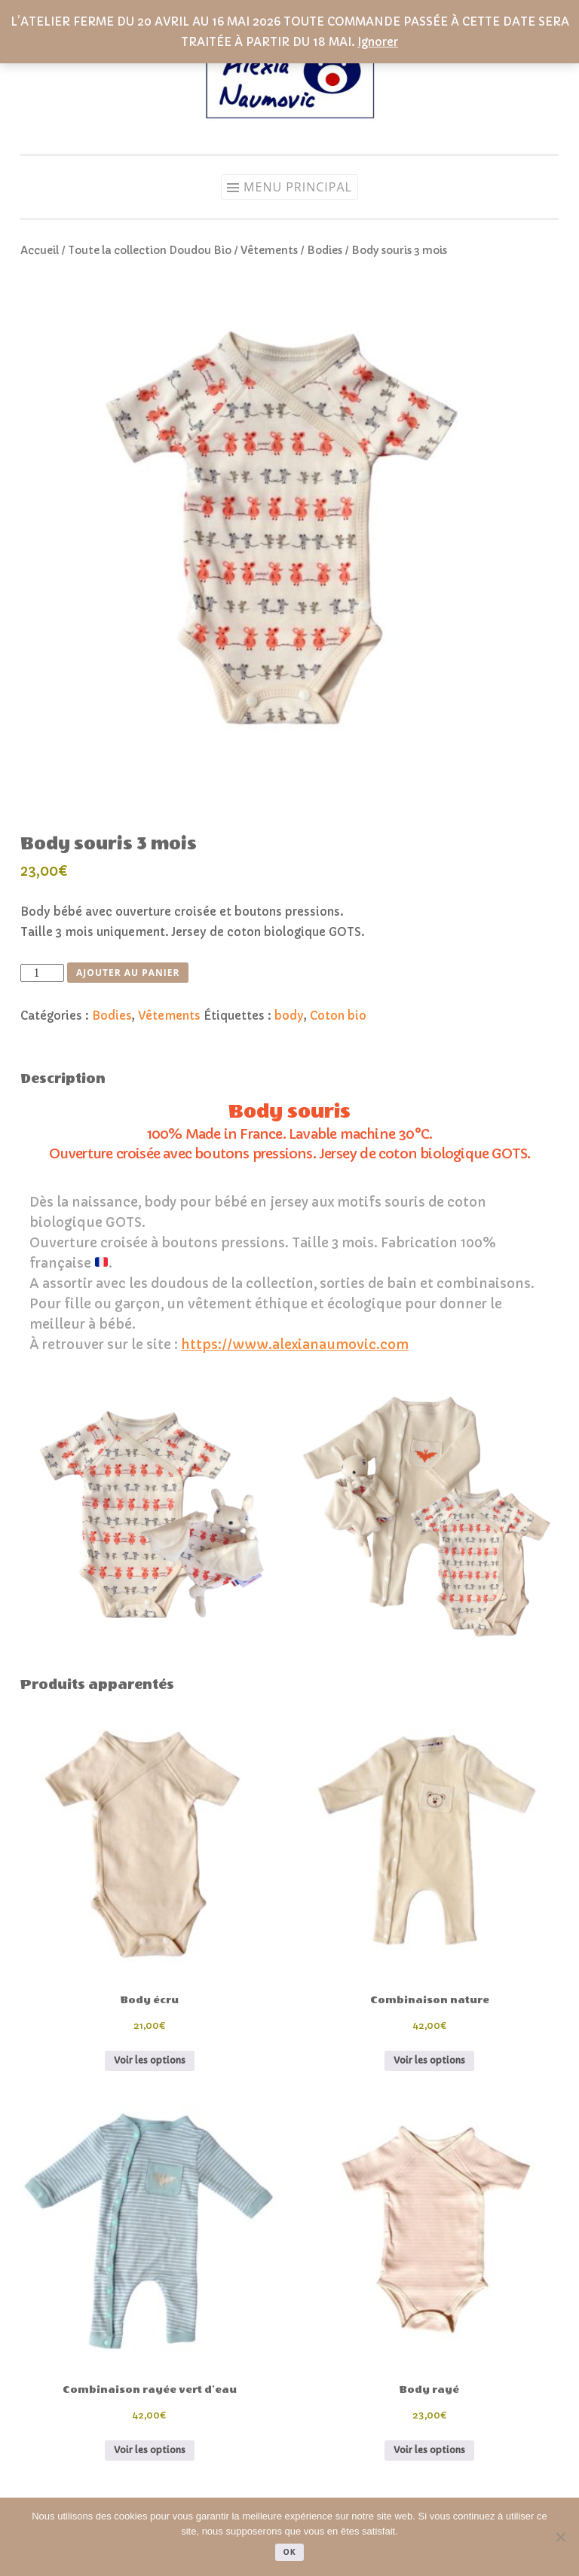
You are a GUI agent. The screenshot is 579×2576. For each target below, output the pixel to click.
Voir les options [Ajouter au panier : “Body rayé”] (429, 2449)
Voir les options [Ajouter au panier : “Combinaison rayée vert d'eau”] (149, 2449)
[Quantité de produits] (42, 973)
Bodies (324, 250)
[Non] (560, 2536)
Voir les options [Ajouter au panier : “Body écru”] (149, 2060)
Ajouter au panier (127, 972)
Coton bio (338, 1015)
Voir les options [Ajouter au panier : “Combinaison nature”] (429, 2060)
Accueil (39, 250)
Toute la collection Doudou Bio (149, 250)
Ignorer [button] (377, 42)
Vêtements (269, 250)
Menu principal (298, 187)
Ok (289, 2552)
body (289, 1015)
